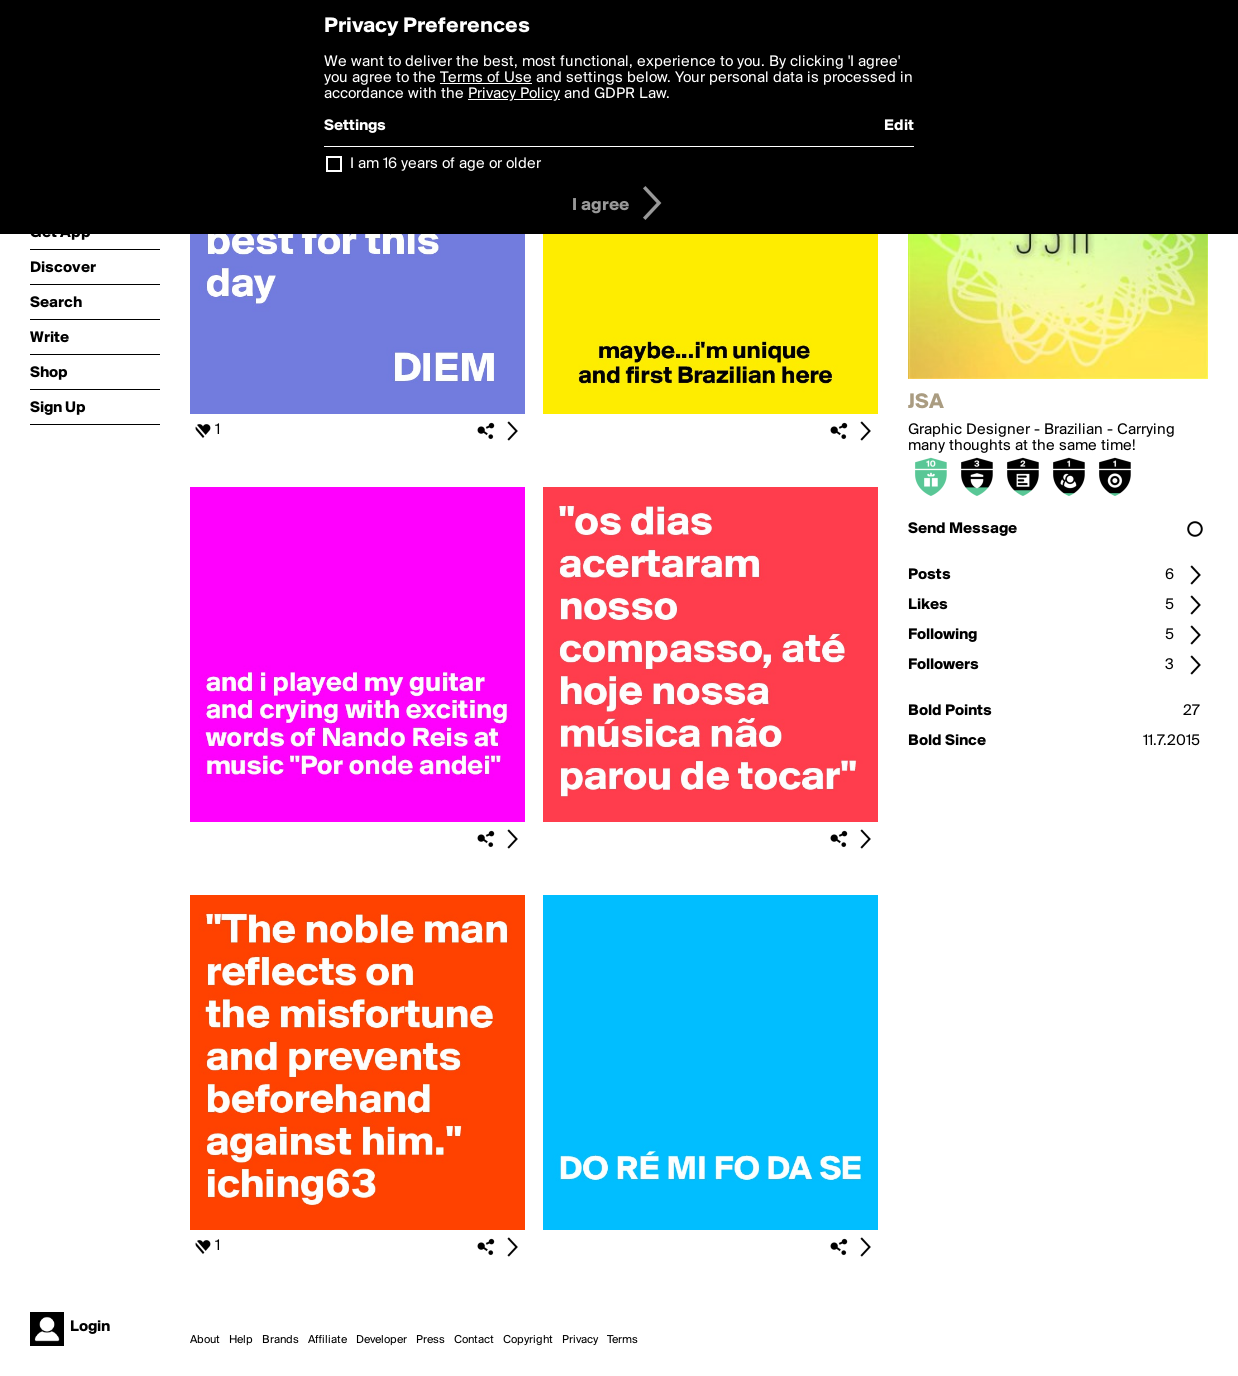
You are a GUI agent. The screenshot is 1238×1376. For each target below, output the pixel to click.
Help (241, 1340)
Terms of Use (486, 78)
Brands (280, 1340)
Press (430, 1340)
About (205, 1340)
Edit (899, 126)
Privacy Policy (514, 94)
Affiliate (327, 1340)
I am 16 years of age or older (445, 164)
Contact (474, 1340)
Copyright (528, 1340)
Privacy (580, 1340)
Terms (622, 1340)
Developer (381, 1340)
